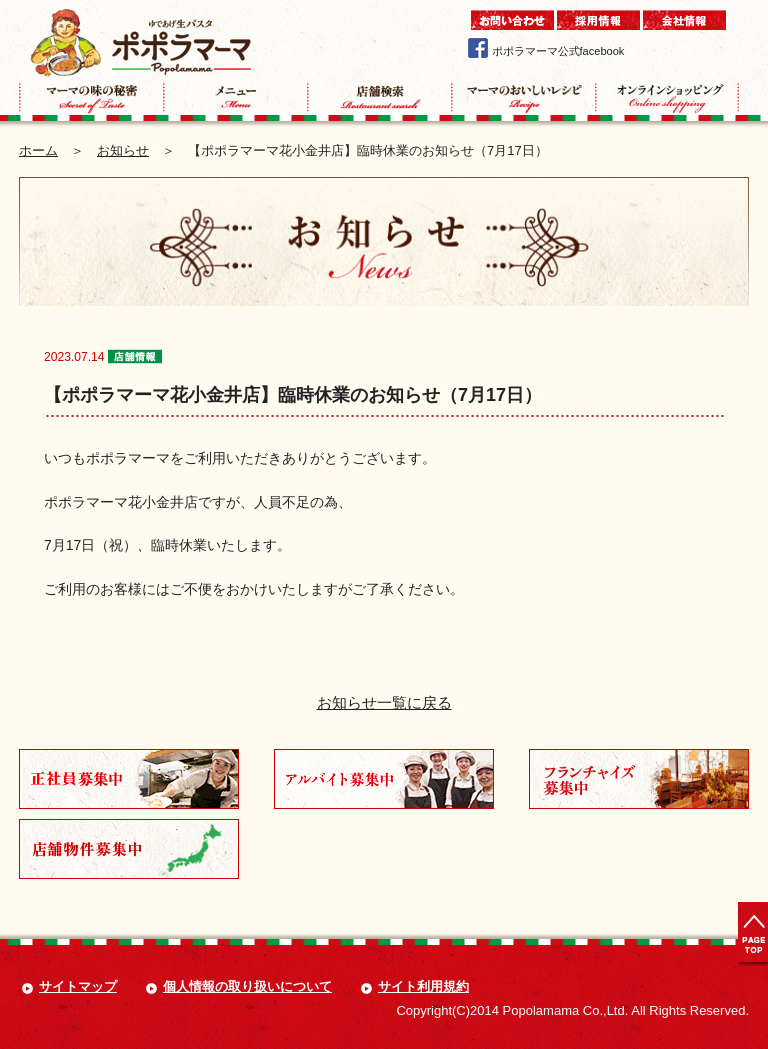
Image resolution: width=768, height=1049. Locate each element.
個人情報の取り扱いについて (247, 986)
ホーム (38, 150)
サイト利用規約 (423, 986)
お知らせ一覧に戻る (384, 702)
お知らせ (123, 150)
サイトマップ (78, 986)
